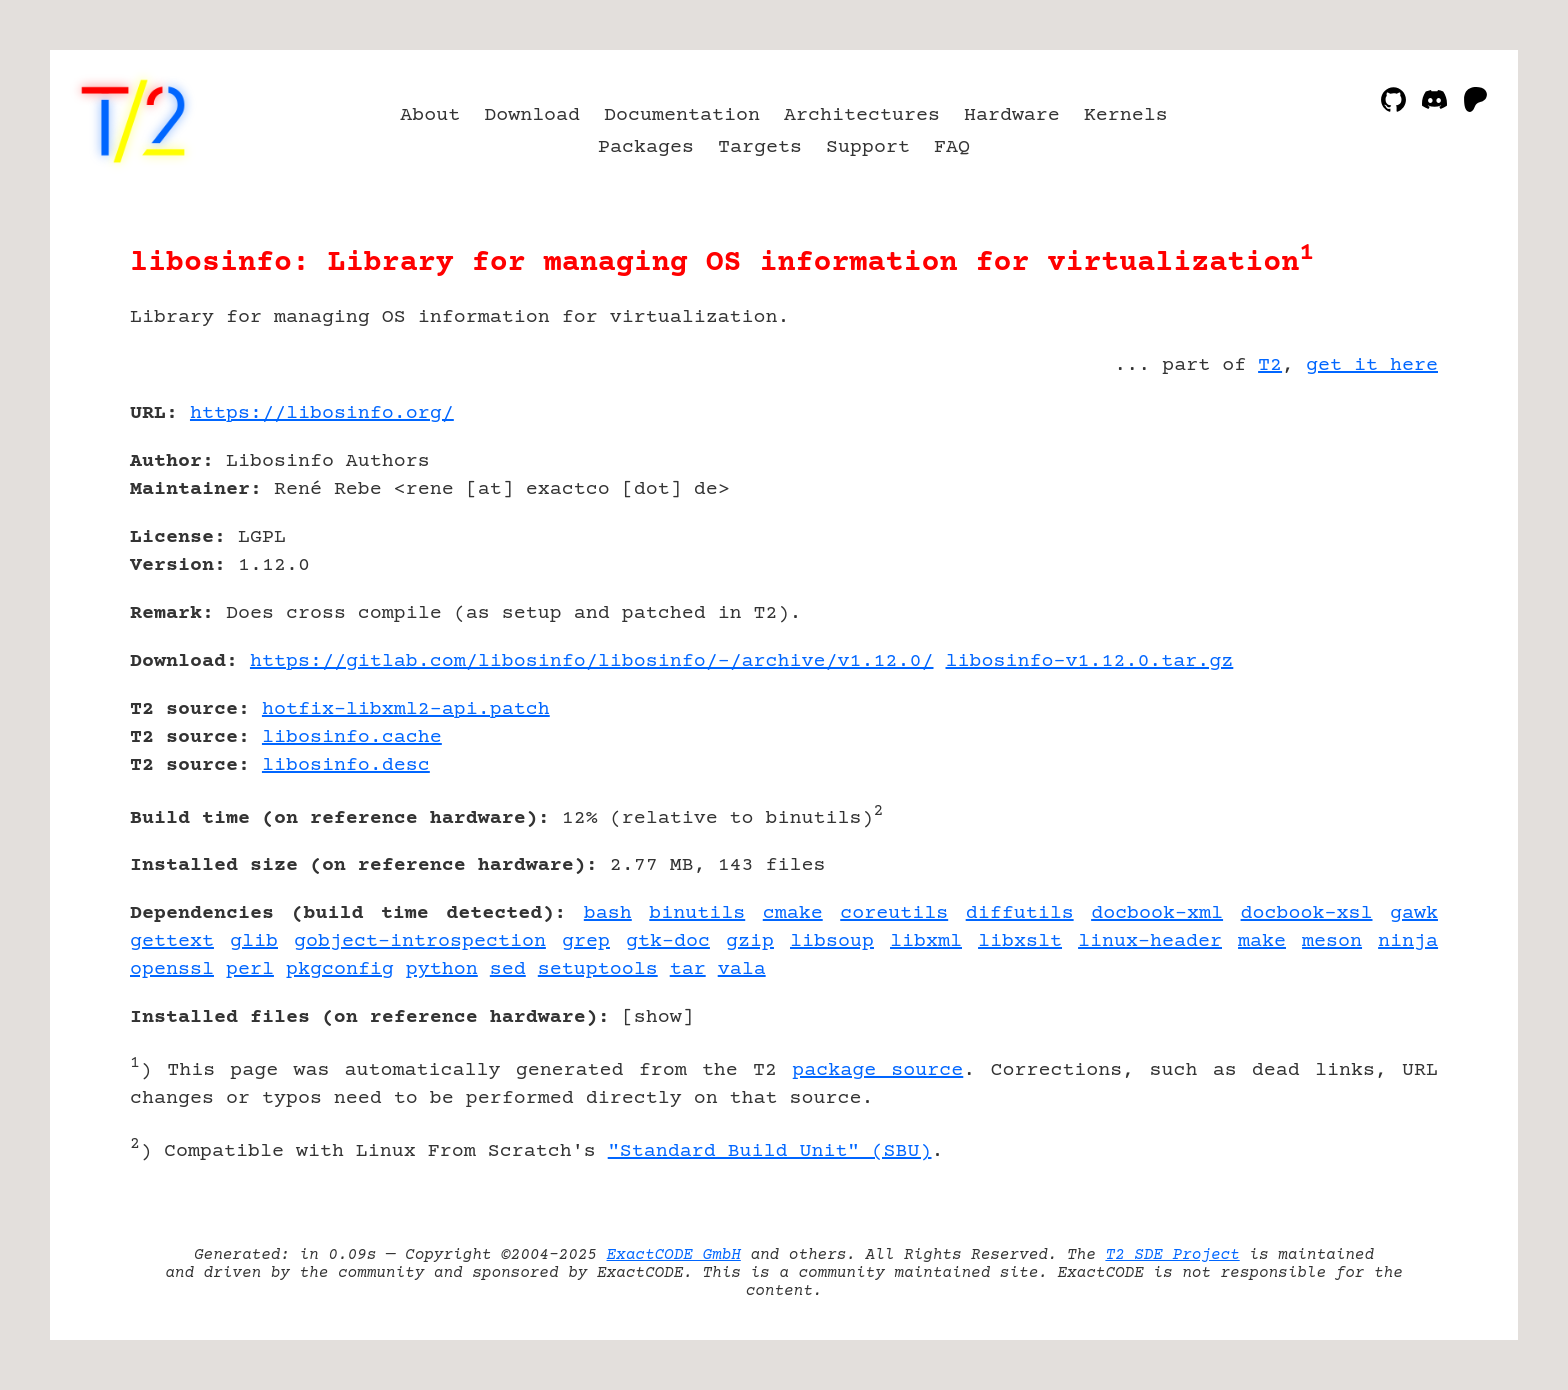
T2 (1270, 365)
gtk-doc (668, 941)
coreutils (894, 913)
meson (1332, 941)
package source (877, 1070)
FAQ (952, 147)
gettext (172, 941)
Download (532, 115)
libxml (926, 941)
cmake (793, 913)
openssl (172, 969)
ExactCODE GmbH (674, 1255)
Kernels (1126, 115)
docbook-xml (1157, 913)
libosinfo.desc (346, 765)
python (442, 969)
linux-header (1150, 941)
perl (250, 969)
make (1262, 941)
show (658, 1017)
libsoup (832, 941)
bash (608, 913)
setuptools (598, 969)
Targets (760, 147)
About (430, 115)
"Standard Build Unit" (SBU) (770, 1151)
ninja (1408, 941)
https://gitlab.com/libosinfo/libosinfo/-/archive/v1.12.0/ (592, 661)
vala (742, 969)
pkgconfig (340, 969)
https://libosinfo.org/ (322, 413)
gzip (750, 941)
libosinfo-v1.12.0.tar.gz (1090, 661)
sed (508, 969)
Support (868, 147)
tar (688, 969)
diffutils (1020, 913)
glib (254, 941)
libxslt (1020, 941)
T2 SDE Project (1172, 1255)
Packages (646, 147)
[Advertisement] (1378, 530)
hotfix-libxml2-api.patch (406, 709)
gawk (1414, 913)
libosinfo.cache (352, 737)
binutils (697, 913)
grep (586, 941)
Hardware (1012, 115)
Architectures (862, 115)
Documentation (682, 115)
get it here (1372, 365)
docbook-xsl (1307, 913)
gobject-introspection (420, 941)
